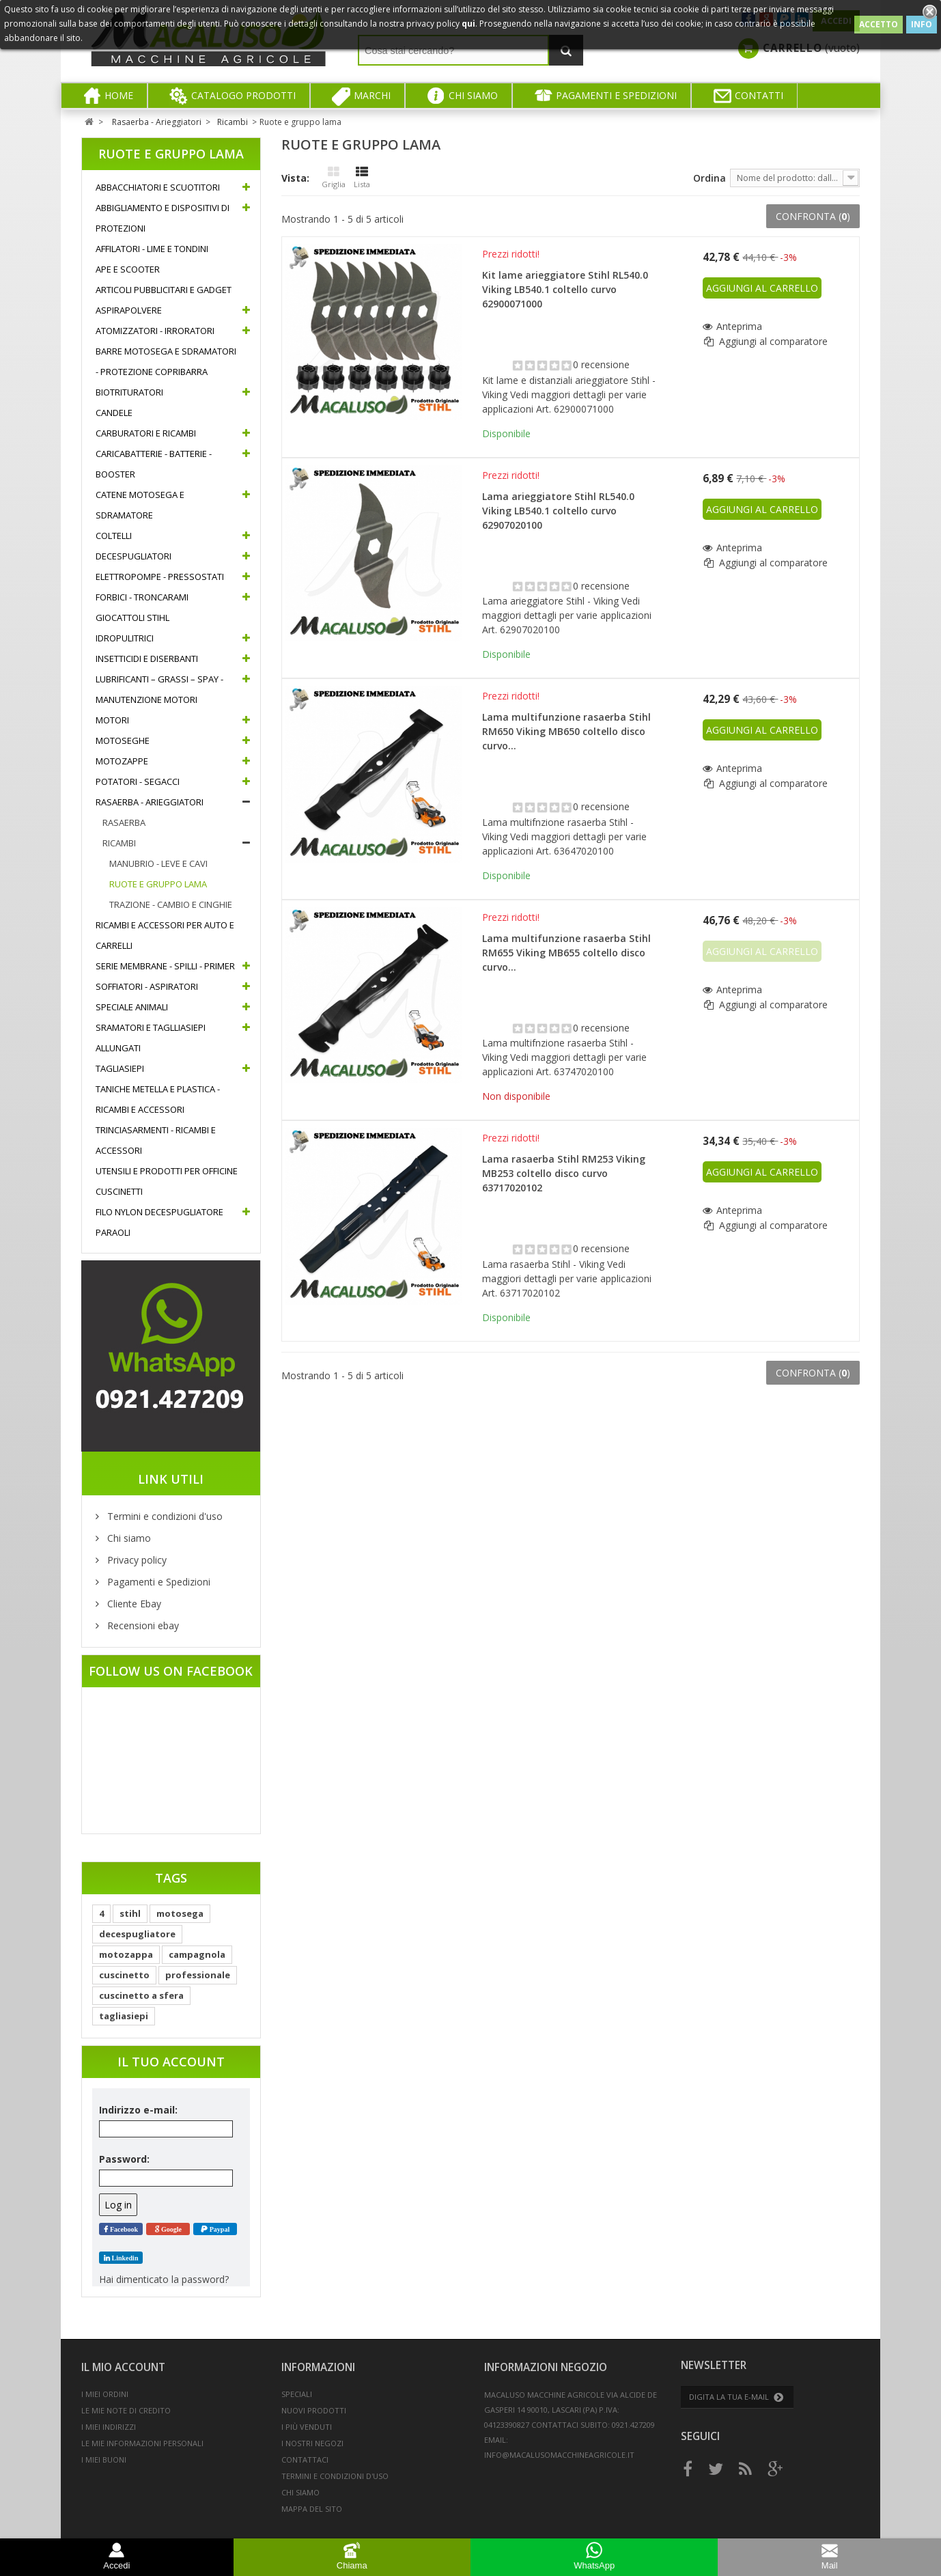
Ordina (709, 177)
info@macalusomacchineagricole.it (559, 2455)
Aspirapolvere (129, 310)
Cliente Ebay (132, 1603)
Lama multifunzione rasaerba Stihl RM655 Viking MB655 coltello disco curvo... (566, 952)
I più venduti (306, 2427)
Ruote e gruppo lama (158, 884)
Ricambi (119, 843)
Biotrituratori (129, 392)
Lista (362, 177)
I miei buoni (103, 2459)
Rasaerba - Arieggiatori (149, 802)
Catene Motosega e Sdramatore (140, 504)
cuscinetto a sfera (141, 1995)
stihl (130, 1913)
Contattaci (304, 2459)
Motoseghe (123, 740)
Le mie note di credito (126, 2410)
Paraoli (113, 1232)
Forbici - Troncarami (142, 597)
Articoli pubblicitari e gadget (163, 289)
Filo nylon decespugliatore (159, 1212)
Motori (112, 720)
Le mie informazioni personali (142, 2443)
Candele (114, 412)
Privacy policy (135, 1559)
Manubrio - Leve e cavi (158, 863)
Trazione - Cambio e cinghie (170, 904)
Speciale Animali (132, 1007)
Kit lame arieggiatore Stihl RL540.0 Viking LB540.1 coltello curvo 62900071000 (565, 289)
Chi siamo (127, 1538)
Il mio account (123, 2367)
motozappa (126, 1954)
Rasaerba (123, 822)
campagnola (197, 1954)
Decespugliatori (133, 556)
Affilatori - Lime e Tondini (152, 249)
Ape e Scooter (128, 269)
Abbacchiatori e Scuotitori (158, 187)
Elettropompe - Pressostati (160, 576)
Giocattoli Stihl (132, 617)
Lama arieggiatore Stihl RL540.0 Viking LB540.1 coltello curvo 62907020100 (558, 510)
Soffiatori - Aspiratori (147, 986)
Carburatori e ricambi (146, 433)
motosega (179, 1913)
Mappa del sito (311, 2509)
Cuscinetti (119, 1191)
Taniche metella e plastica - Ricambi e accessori (158, 1099)
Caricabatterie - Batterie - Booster (154, 463)
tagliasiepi (123, 2016)
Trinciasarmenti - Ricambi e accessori (156, 1140)
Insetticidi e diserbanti (147, 658)
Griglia (334, 177)
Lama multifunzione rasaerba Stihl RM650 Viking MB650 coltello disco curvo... (566, 731)
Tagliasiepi (120, 1068)
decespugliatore (137, 1934)
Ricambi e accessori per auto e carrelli (165, 935)
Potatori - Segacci (138, 781)
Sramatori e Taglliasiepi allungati (151, 1037)
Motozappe (122, 761)
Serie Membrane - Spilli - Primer (165, 966)
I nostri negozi (312, 2443)
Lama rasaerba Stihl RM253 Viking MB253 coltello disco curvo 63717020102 (563, 1173)
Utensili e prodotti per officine (167, 1171)
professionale (197, 1975)
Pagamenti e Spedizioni (157, 1581)
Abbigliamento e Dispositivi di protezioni (162, 218)
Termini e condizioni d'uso (163, 1516)
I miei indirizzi (108, 2427)
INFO (921, 24)
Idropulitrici (125, 638)
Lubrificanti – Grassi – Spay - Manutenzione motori (159, 689)
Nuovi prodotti (313, 2410)
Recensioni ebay (141, 1625)
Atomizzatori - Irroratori (155, 330)
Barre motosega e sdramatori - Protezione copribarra (166, 361)
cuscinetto (124, 1975)
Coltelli (114, 535)
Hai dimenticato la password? (164, 2279)
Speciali (296, 2394)
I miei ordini (104, 2394)
